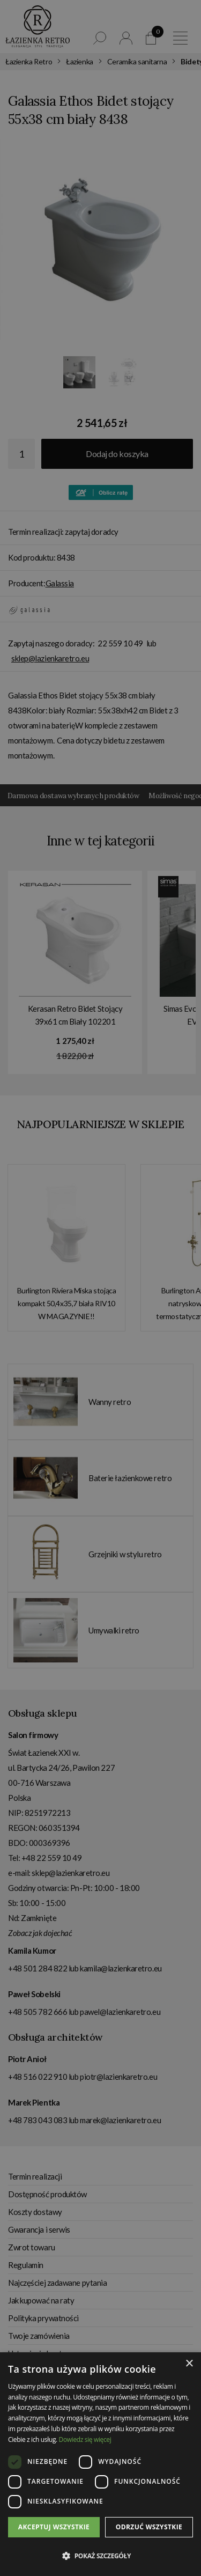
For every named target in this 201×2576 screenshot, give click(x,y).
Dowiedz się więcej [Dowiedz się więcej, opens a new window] (85, 2439)
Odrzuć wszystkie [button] (149, 2526)
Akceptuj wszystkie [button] (54, 2526)
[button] (100, 2556)
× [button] (189, 2364)
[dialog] (100, 1288)
